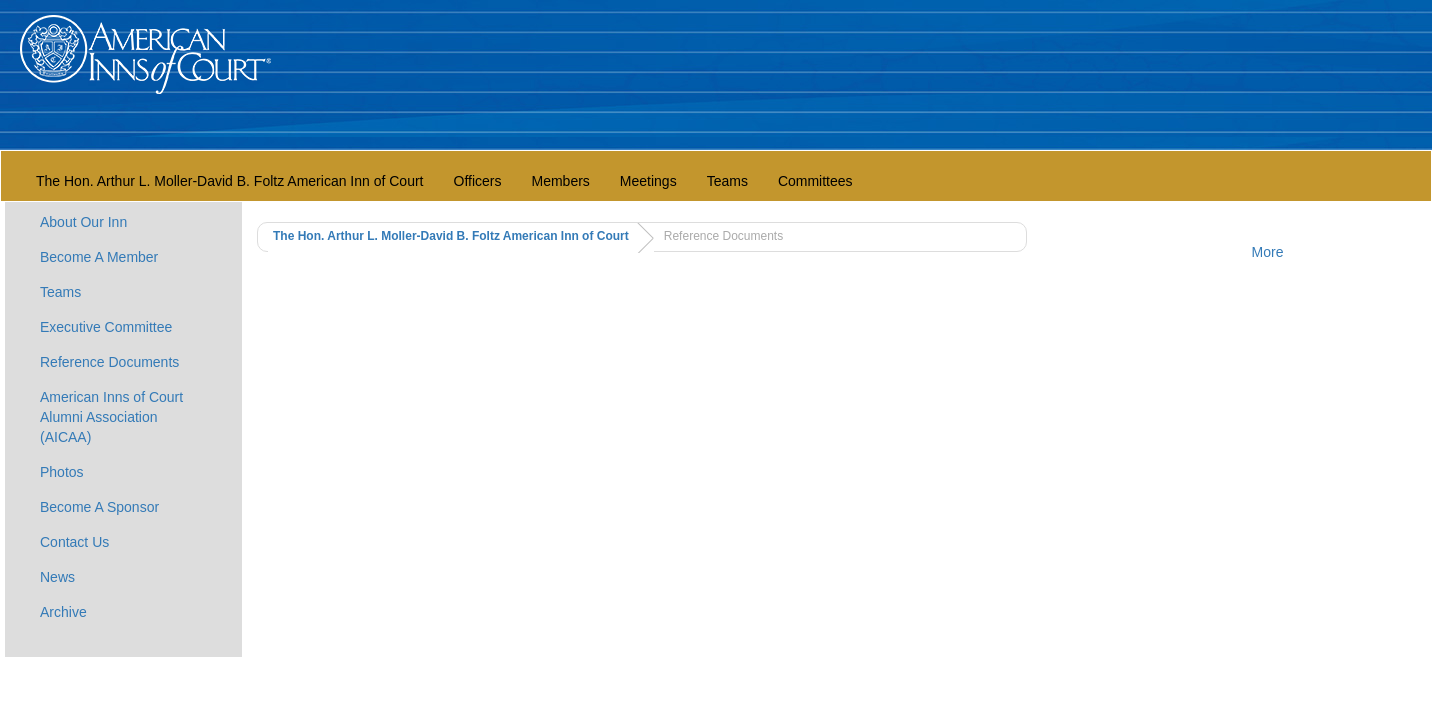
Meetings (648, 181)
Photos (62, 472)
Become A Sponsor (99, 507)
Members (560, 181)
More (1268, 252)
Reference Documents (109, 362)
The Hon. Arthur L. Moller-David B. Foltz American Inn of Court (230, 181)
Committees (815, 181)
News (57, 577)
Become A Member (99, 257)
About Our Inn (83, 222)
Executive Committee (106, 327)
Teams (727, 181)
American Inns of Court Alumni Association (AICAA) (111, 417)
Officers (478, 181)
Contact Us (74, 542)
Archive (63, 612)
